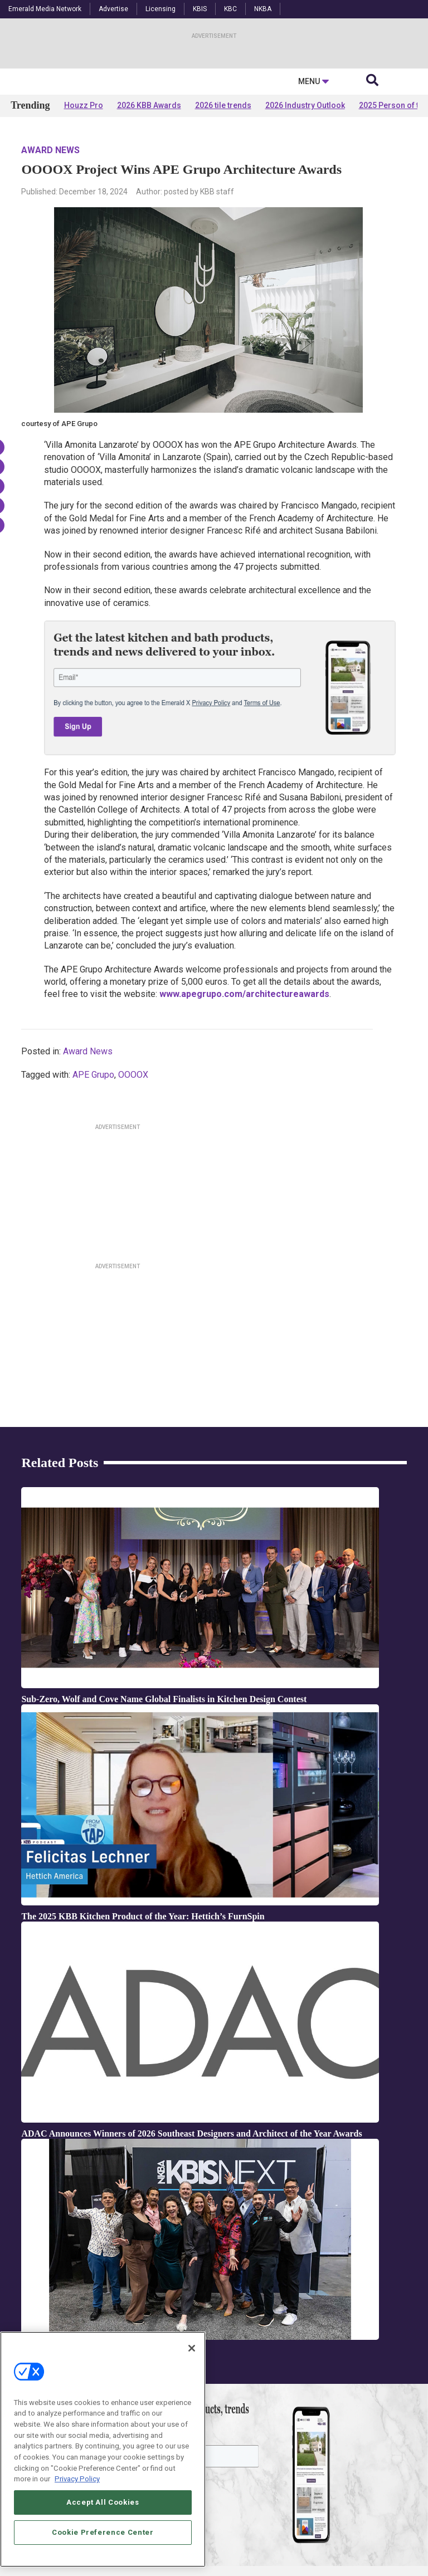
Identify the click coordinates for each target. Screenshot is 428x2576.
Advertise (113, 9)
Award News (50, 257)
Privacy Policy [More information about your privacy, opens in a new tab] (77, 2479)
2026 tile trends (223, 212)
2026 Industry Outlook (305, 212)
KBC (230, 9)
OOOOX (133, 1182)
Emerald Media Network (44, 9)
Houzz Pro (83, 212)
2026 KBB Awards (149, 212)
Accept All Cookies (102, 2502)
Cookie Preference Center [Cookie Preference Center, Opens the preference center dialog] (103, 2532)
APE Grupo (93, 1182)
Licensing (160, 9)
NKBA (262, 9)
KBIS (200, 9)
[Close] (191, 2348)
